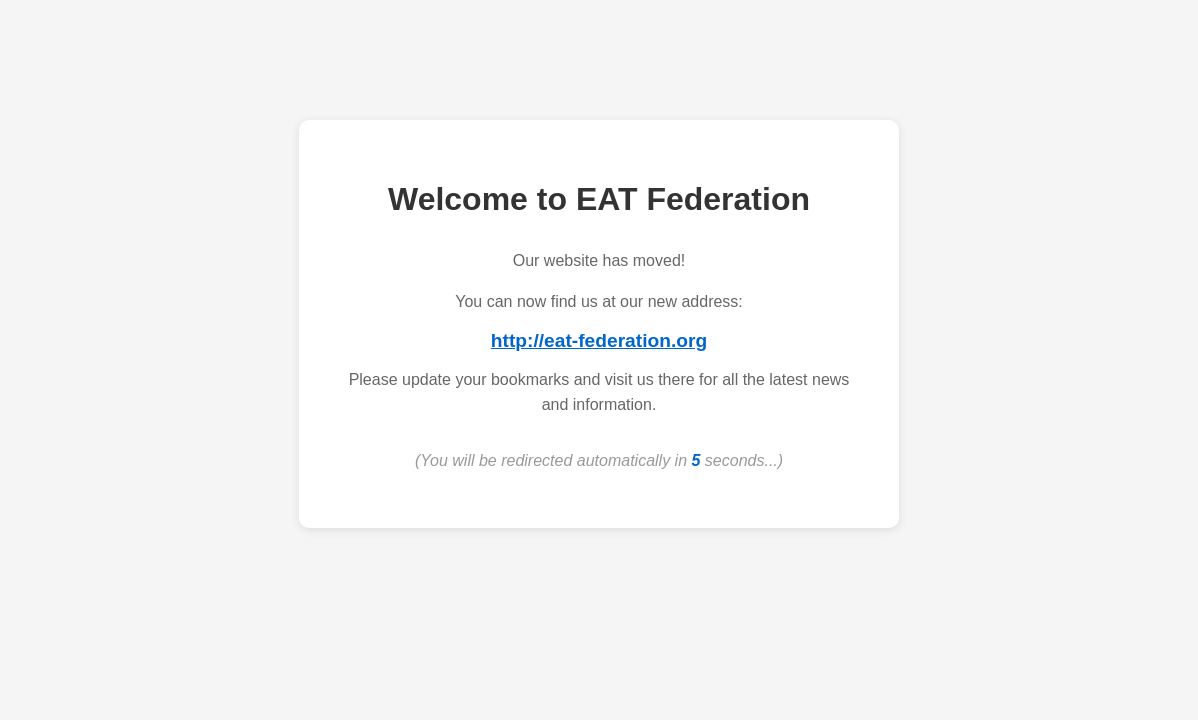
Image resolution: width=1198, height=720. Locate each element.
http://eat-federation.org (599, 340)
